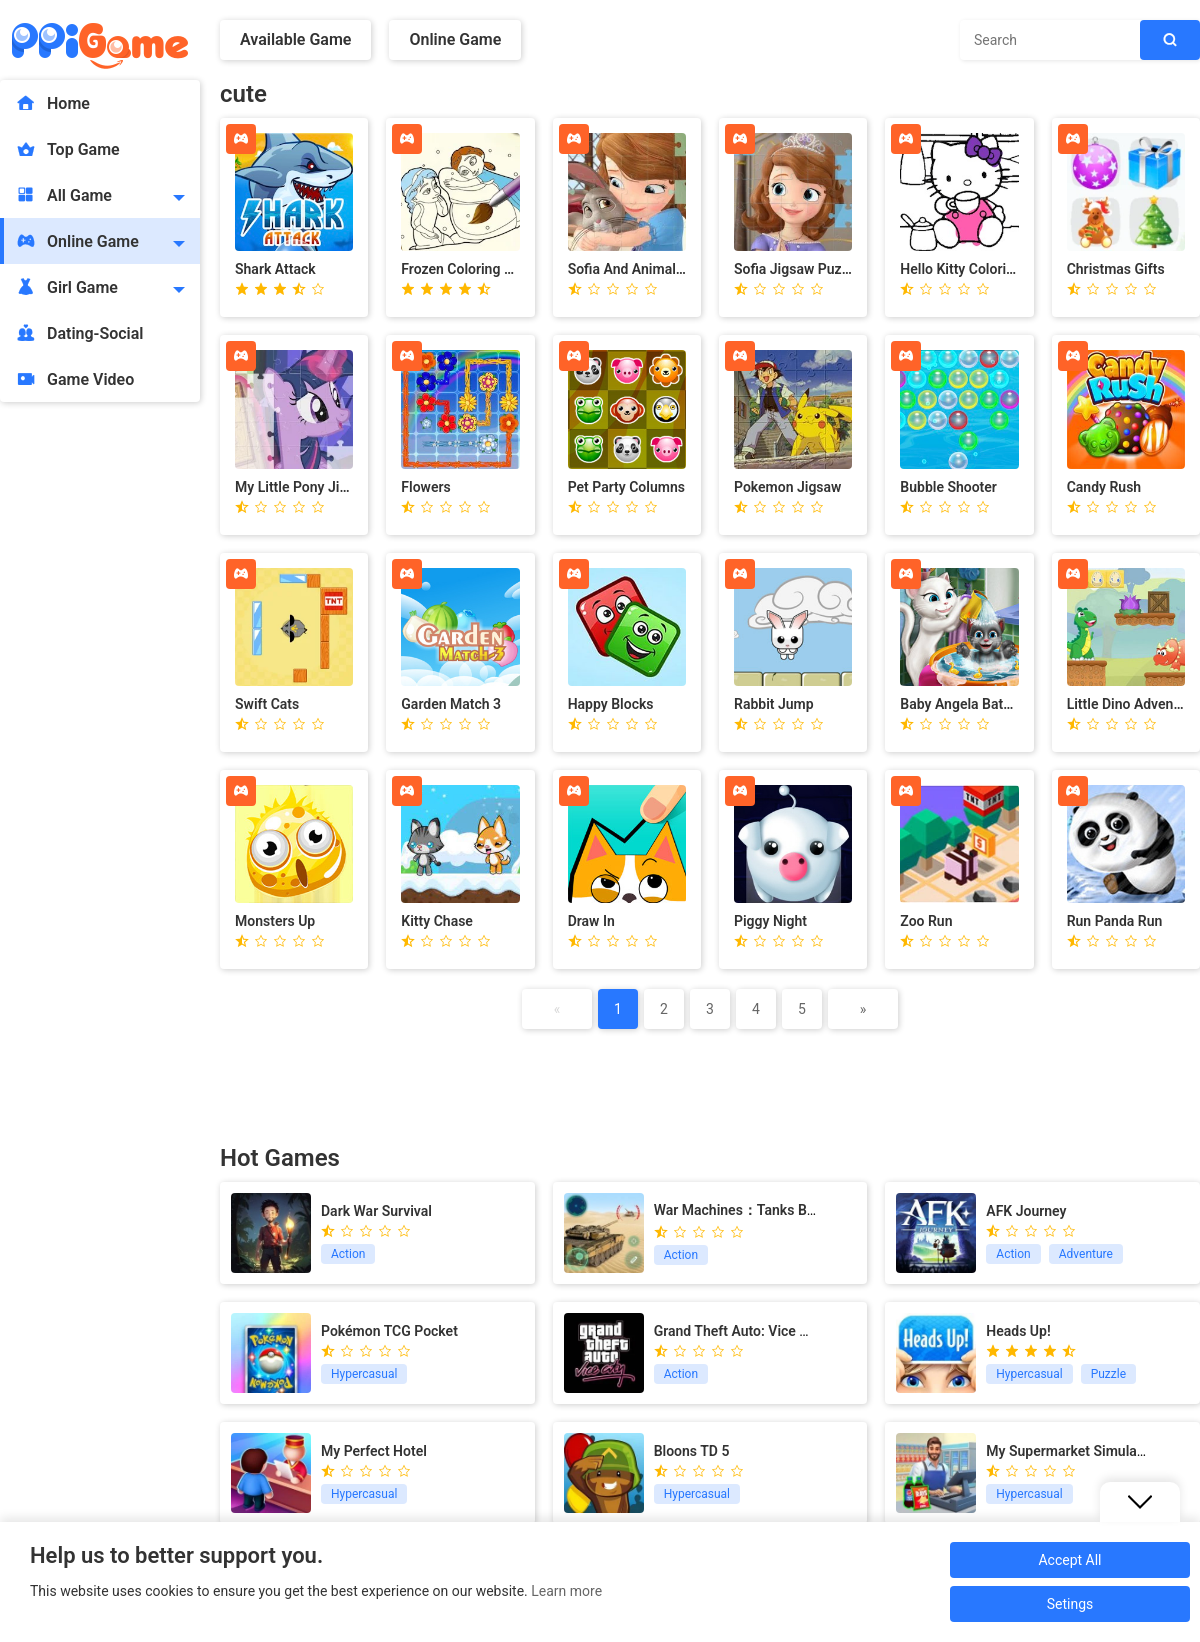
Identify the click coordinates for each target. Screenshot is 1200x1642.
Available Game (295, 39)
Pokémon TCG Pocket (389, 1331)
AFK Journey (1026, 1211)
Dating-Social (79, 333)
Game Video (74, 379)
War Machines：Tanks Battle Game (764, 1210)
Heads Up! (1018, 1331)
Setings (1070, 1604)
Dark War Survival (376, 1211)
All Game (63, 195)
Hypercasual (364, 1374)
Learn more (566, 1591)
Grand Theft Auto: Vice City (739, 1331)
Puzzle (1108, 1374)
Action (348, 1254)
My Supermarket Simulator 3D (1080, 1451)
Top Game (67, 149)
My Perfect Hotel (374, 1451)
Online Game (77, 241)
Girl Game (66, 287)
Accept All (1069, 1560)
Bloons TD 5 (692, 1451)
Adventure (1086, 1254)
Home (52, 103)
